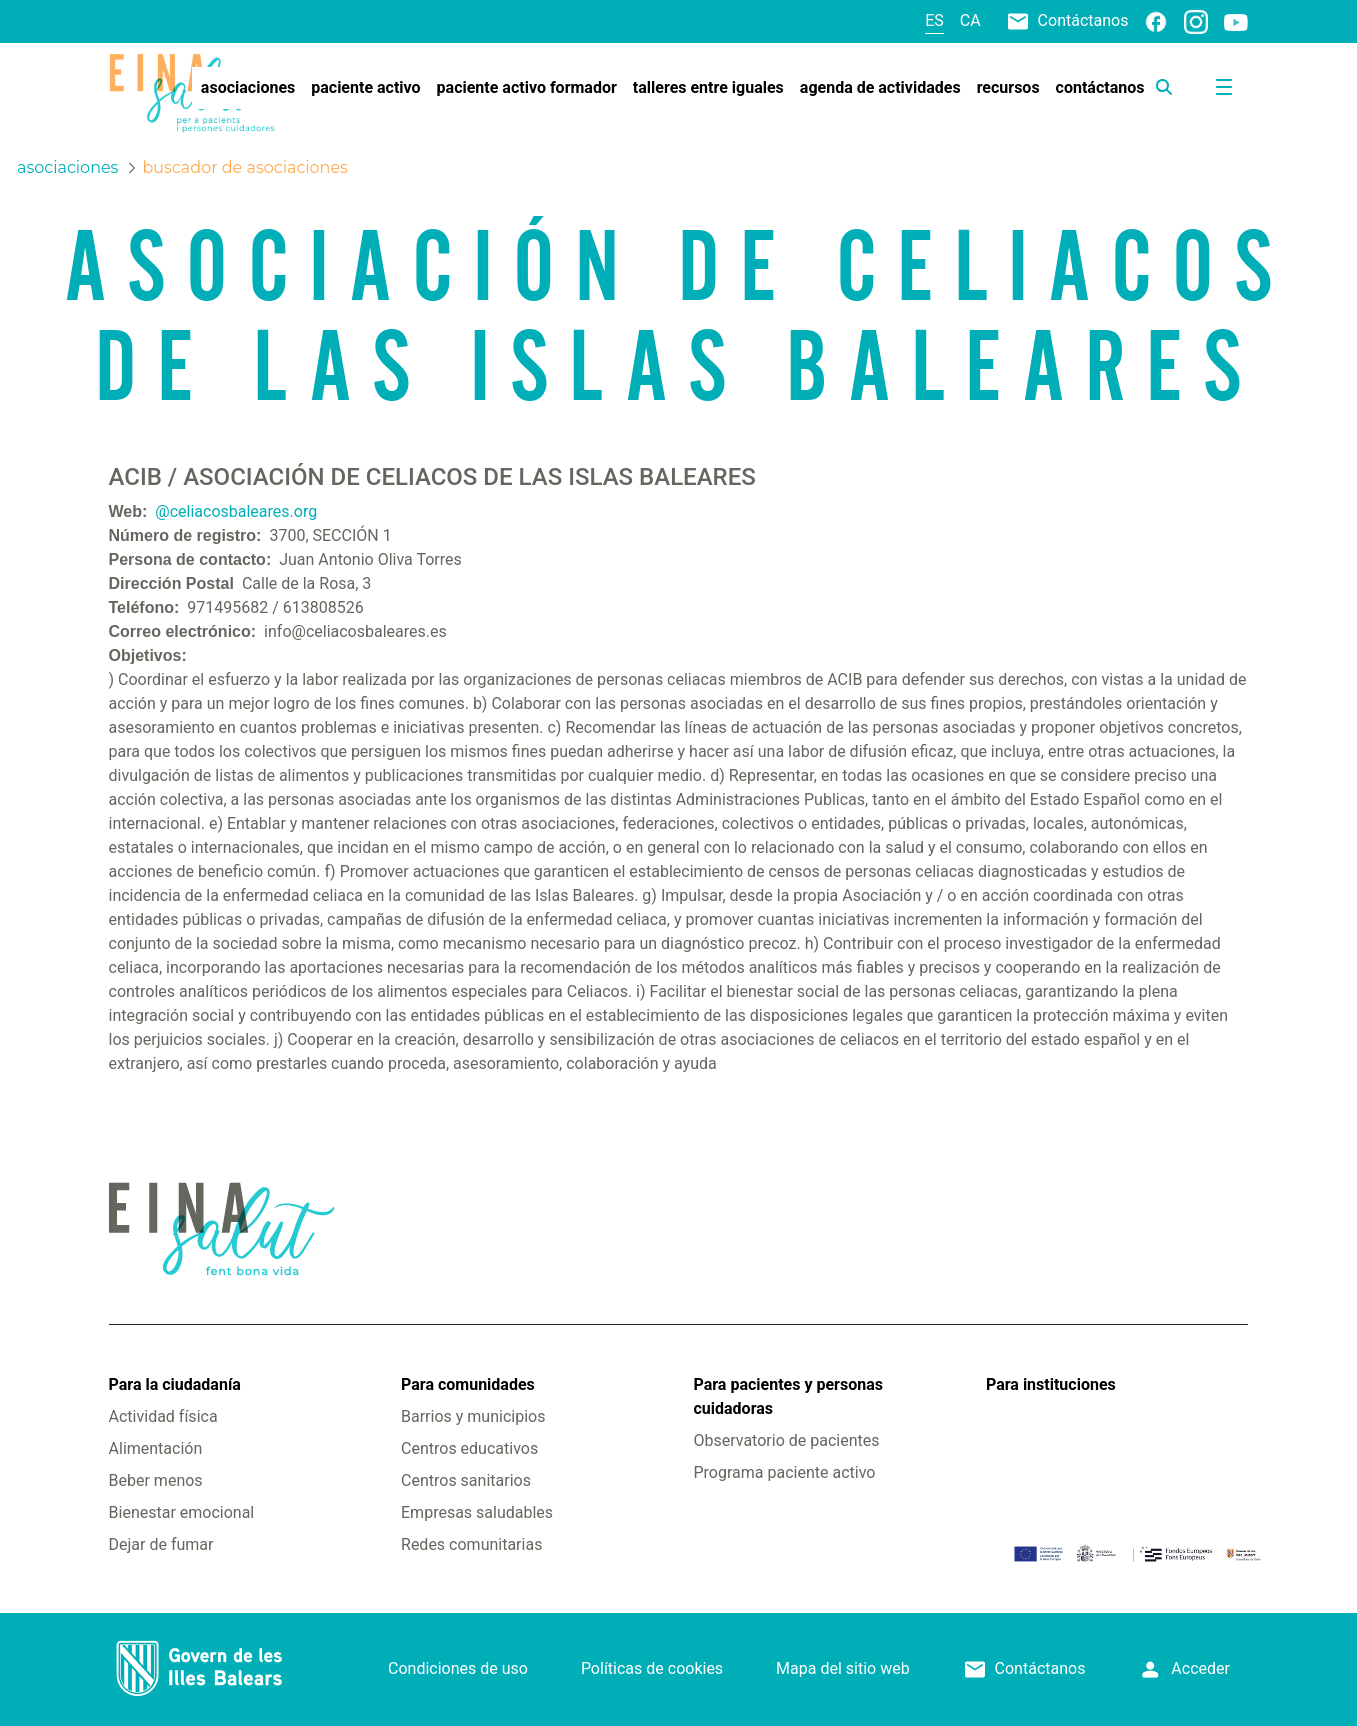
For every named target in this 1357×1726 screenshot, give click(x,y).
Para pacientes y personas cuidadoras (787, 1396)
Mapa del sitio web (843, 1668)
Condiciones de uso (458, 1668)
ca (970, 20)
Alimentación (156, 1448)
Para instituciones (1051, 1384)
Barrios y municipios (473, 1416)
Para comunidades (468, 1384)
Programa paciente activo (784, 1472)
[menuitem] (248, 88)
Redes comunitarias (471, 1544)
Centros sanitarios (466, 1480)
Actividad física (163, 1416)
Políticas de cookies (652, 1668)
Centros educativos (469, 1448)
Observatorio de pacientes (786, 1440)
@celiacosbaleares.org (236, 511)
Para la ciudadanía (175, 1384)
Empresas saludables (477, 1512)
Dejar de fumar (161, 1544)
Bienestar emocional (182, 1512)
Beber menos (156, 1480)
